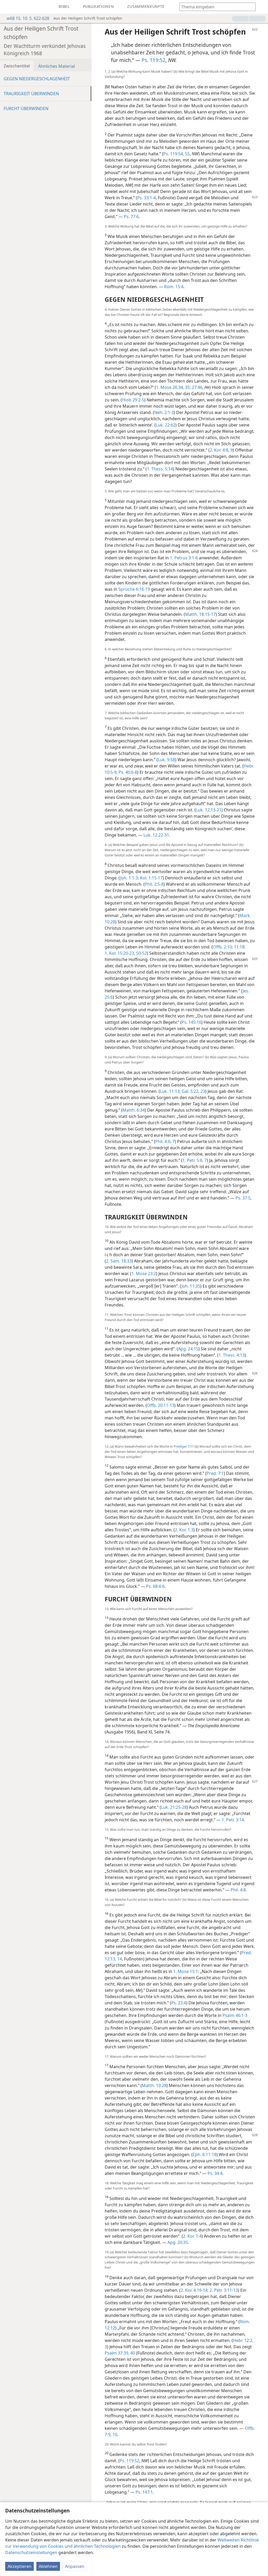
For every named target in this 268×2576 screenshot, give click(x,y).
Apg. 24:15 (188, 1349)
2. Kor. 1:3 (184, 1530)
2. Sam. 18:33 (119, 1261)
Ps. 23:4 (178, 2003)
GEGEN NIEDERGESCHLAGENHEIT (37, 79)
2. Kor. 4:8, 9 (221, 450)
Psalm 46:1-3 (234, 2015)
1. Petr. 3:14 (233, 1820)
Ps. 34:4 (215, 2173)
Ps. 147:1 (144, 2492)
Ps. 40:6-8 (127, 772)
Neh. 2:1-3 (164, 412)
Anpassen (74, 2566)
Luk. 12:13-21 (208, 810)
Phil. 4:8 (238, 1890)
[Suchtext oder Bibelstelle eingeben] (215, 6)
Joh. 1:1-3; (129, 878)
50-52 (141, 953)
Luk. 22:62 (165, 425)
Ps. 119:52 (153, 60)
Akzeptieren (19, 2566)
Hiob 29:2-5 (133, 400)
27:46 (196, 387)
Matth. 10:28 (154, 2085)
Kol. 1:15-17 (151, 878)
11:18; (239, 947)
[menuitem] (8, 7)
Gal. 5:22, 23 (193, 1091)
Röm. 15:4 (173, 286)
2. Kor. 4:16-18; (195, 2290)
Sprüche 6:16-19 (134, 589)
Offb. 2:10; (223, 947)
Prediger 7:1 (183, 1446)
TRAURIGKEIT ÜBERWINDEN (31, 93)
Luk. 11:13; (170, 1091)
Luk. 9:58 (166, 760)
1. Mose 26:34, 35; (173, 387)
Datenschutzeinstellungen (31, 2552)
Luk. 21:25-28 (174, 1807)
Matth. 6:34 (133, 1110)
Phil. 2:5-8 (154, 884)
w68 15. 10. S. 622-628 (25, 18)
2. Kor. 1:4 (192, 2236)
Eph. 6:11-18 (204, 2154)
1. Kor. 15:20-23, (120, 953)
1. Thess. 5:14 (160, 469)
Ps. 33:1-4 (146, 198)
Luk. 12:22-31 (156, 835)
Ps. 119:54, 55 (176, 154)
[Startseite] (8, 7)
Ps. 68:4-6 (155, 1586)
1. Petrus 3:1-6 (184, 558)
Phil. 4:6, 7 (165, 1141)
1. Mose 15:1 (185, 1971)
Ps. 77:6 (131, 216)
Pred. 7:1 (215, 1473)
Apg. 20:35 (178, 2242)
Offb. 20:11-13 (160, 1405)
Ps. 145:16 (191, 1022)
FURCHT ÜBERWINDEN (26, 108)
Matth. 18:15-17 (200, 614)
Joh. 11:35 (190, 1286)
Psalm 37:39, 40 (120, 2353)
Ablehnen (48, 2566)
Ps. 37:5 (243, 1198)
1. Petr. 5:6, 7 (194, 1160)
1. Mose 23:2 (143, 1273)
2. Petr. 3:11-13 (223, 2290)
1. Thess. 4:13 (232, 1355)
